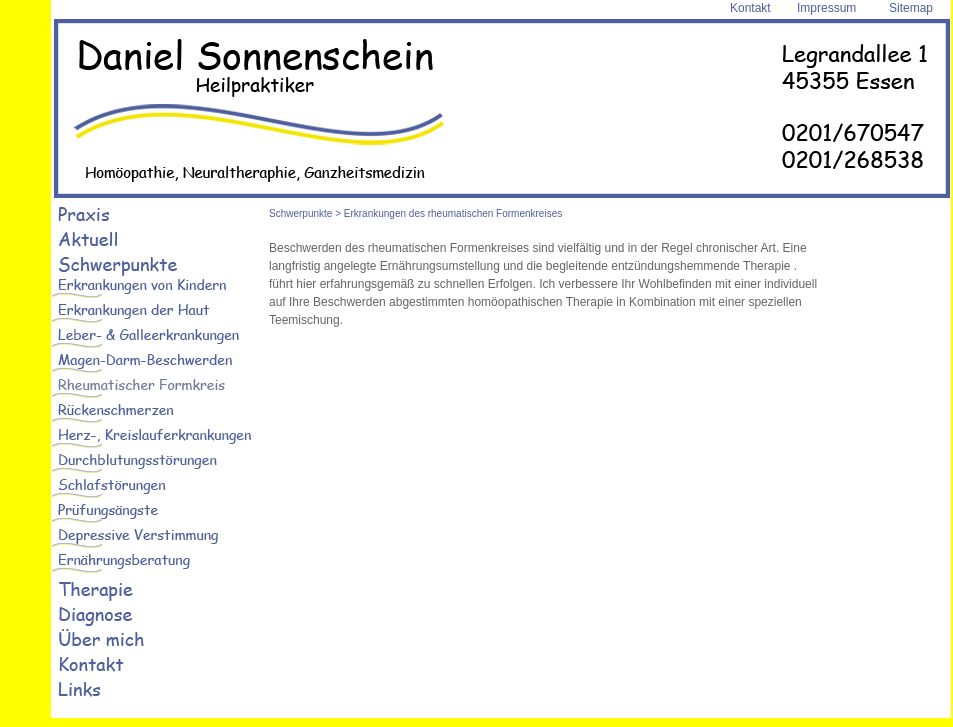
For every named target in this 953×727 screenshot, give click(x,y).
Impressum (826, 8)
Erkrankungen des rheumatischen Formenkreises (453, 213)
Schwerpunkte (300, 213)
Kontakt (750, 8)
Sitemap (911, 8)
